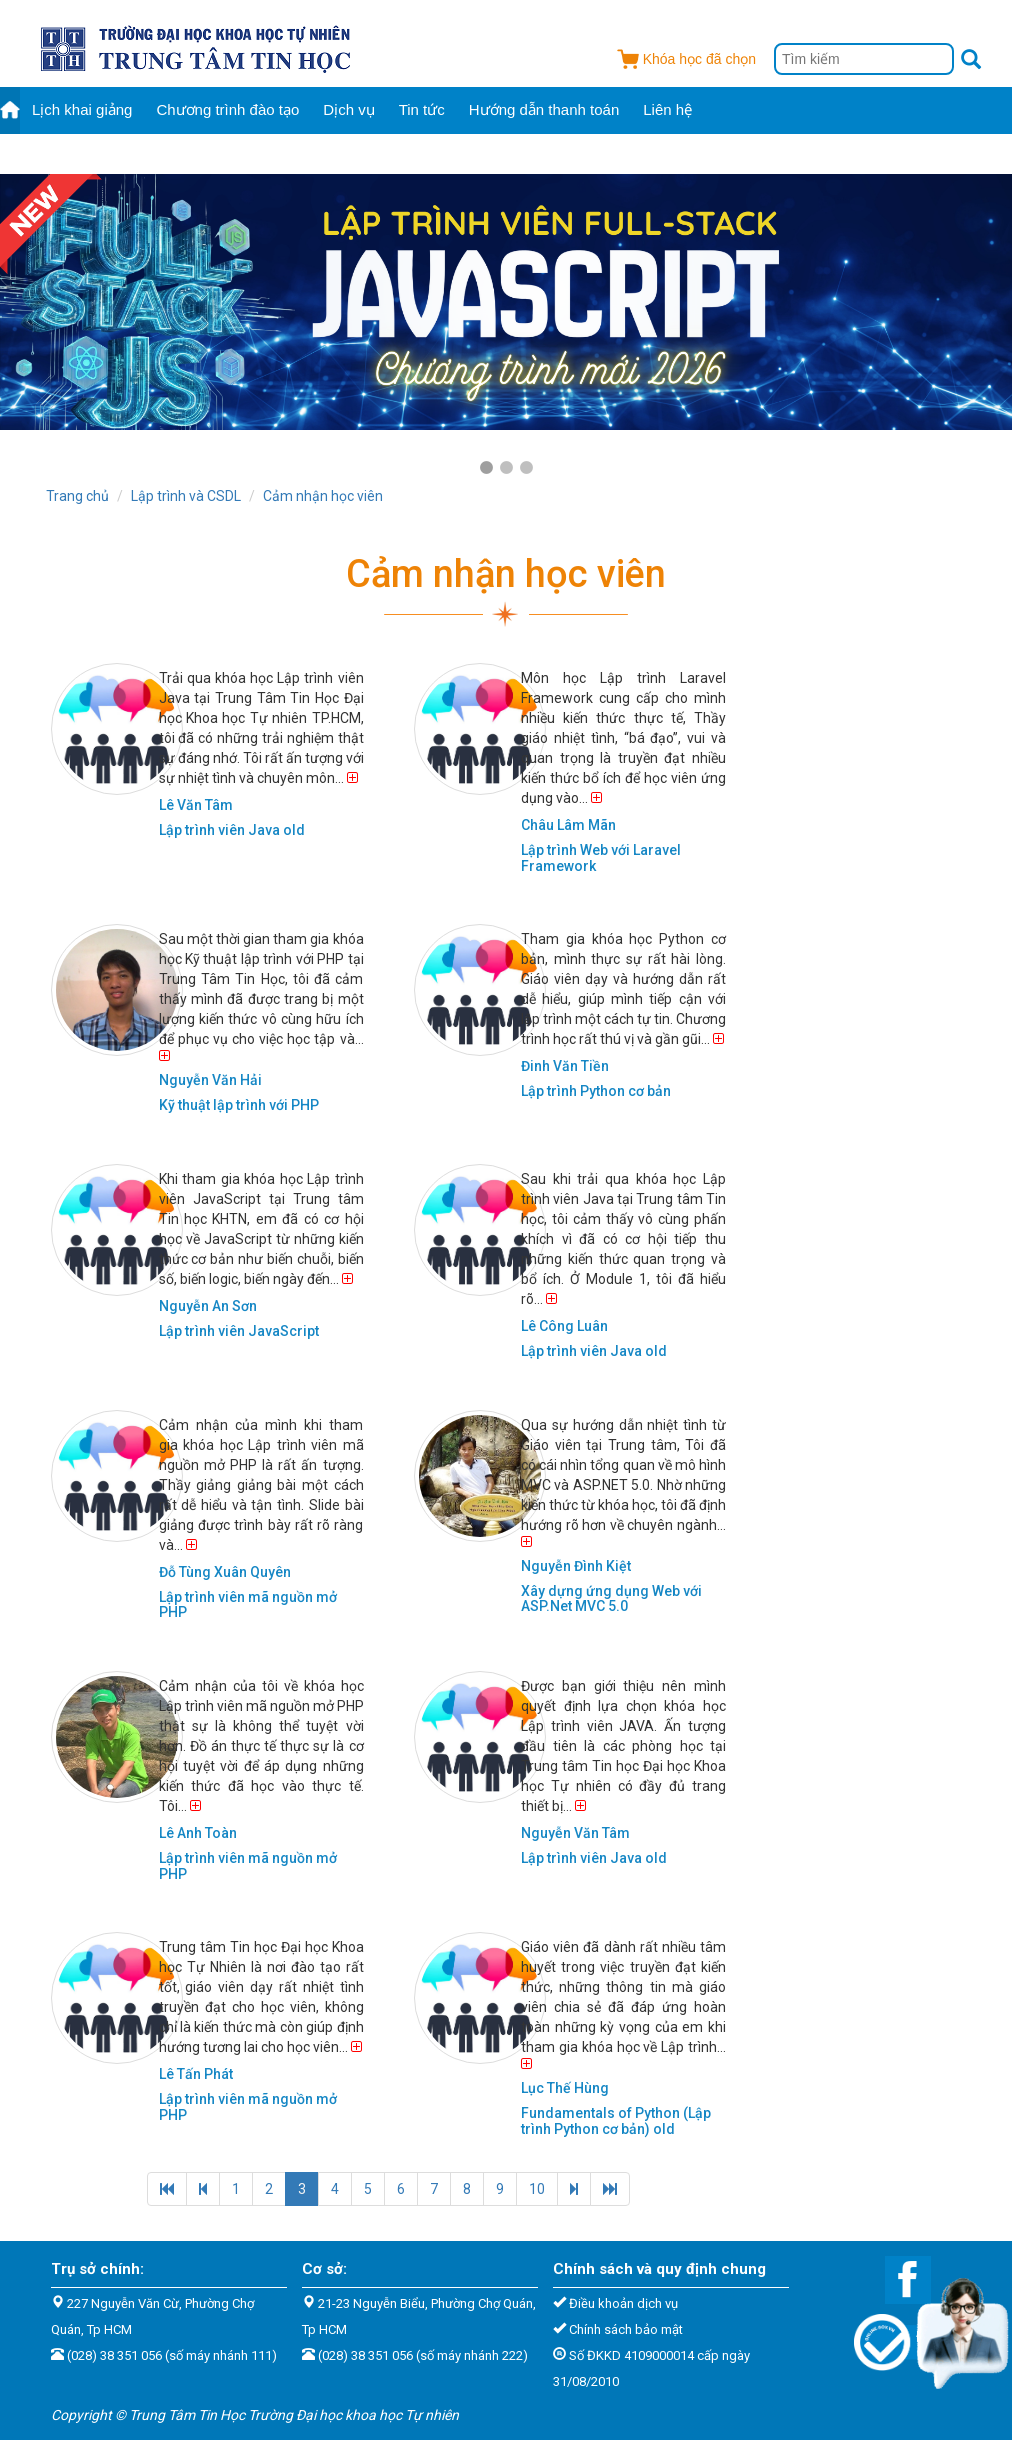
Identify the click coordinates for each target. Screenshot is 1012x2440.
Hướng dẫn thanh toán (544, 109)
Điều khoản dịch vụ (623, 2303)
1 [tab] (486, 468)
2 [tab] (506, 468)
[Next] (574, 2189)
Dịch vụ (348, 109)
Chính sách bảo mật (626, 2329)
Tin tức (422, 109)
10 (537, 2189)
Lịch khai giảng (82, 109)
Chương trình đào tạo (227, 109)
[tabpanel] (506, 302)
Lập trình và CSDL (186, 496)
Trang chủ (77, 496)
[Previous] (167, 2189)
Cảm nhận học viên (323, 496)
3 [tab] (526, 468)
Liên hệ (667, 109)
